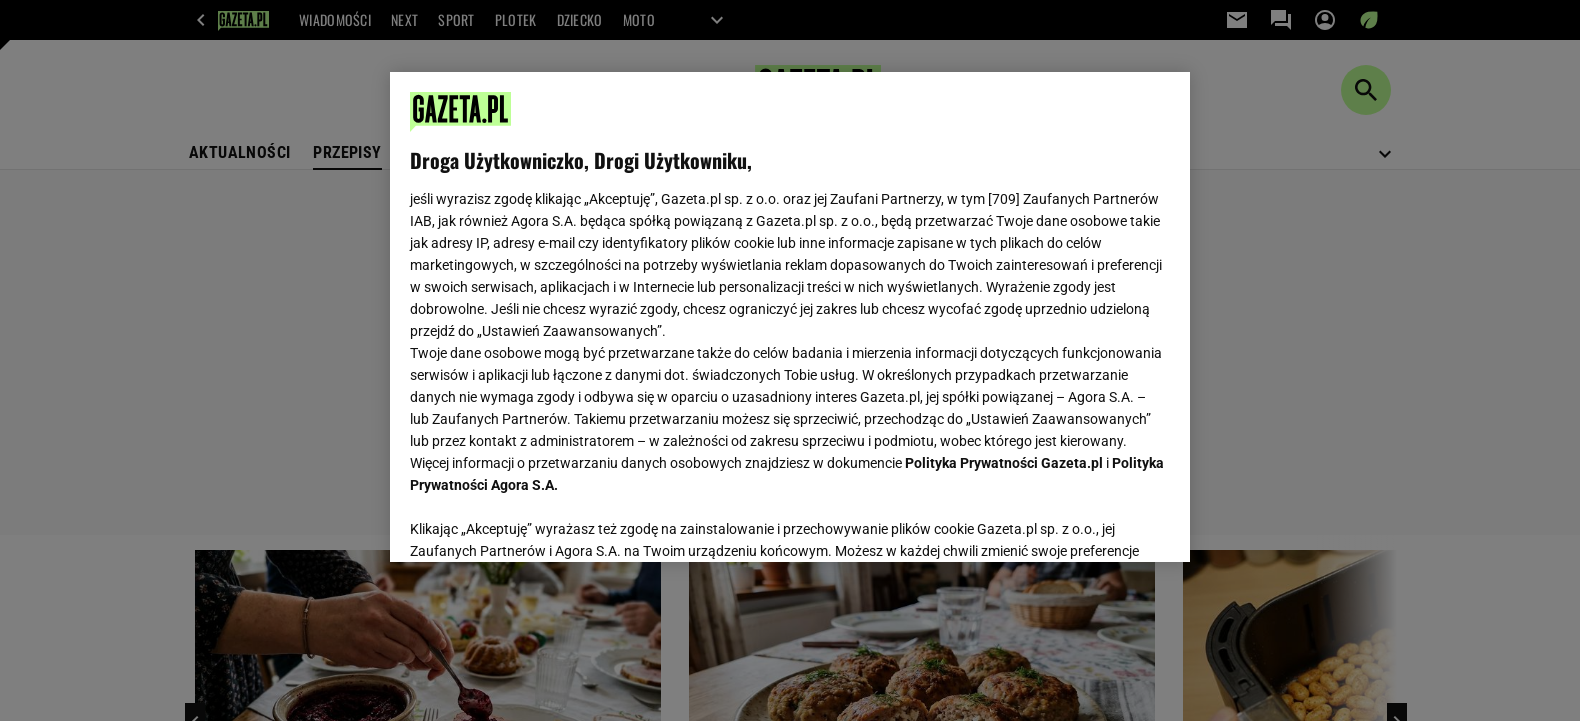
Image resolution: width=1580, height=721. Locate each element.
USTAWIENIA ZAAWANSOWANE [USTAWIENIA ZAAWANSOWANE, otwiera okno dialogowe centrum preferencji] (540, 522)
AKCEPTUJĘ (1102, 523)
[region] (790, 317)
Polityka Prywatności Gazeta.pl (1004, 463)
